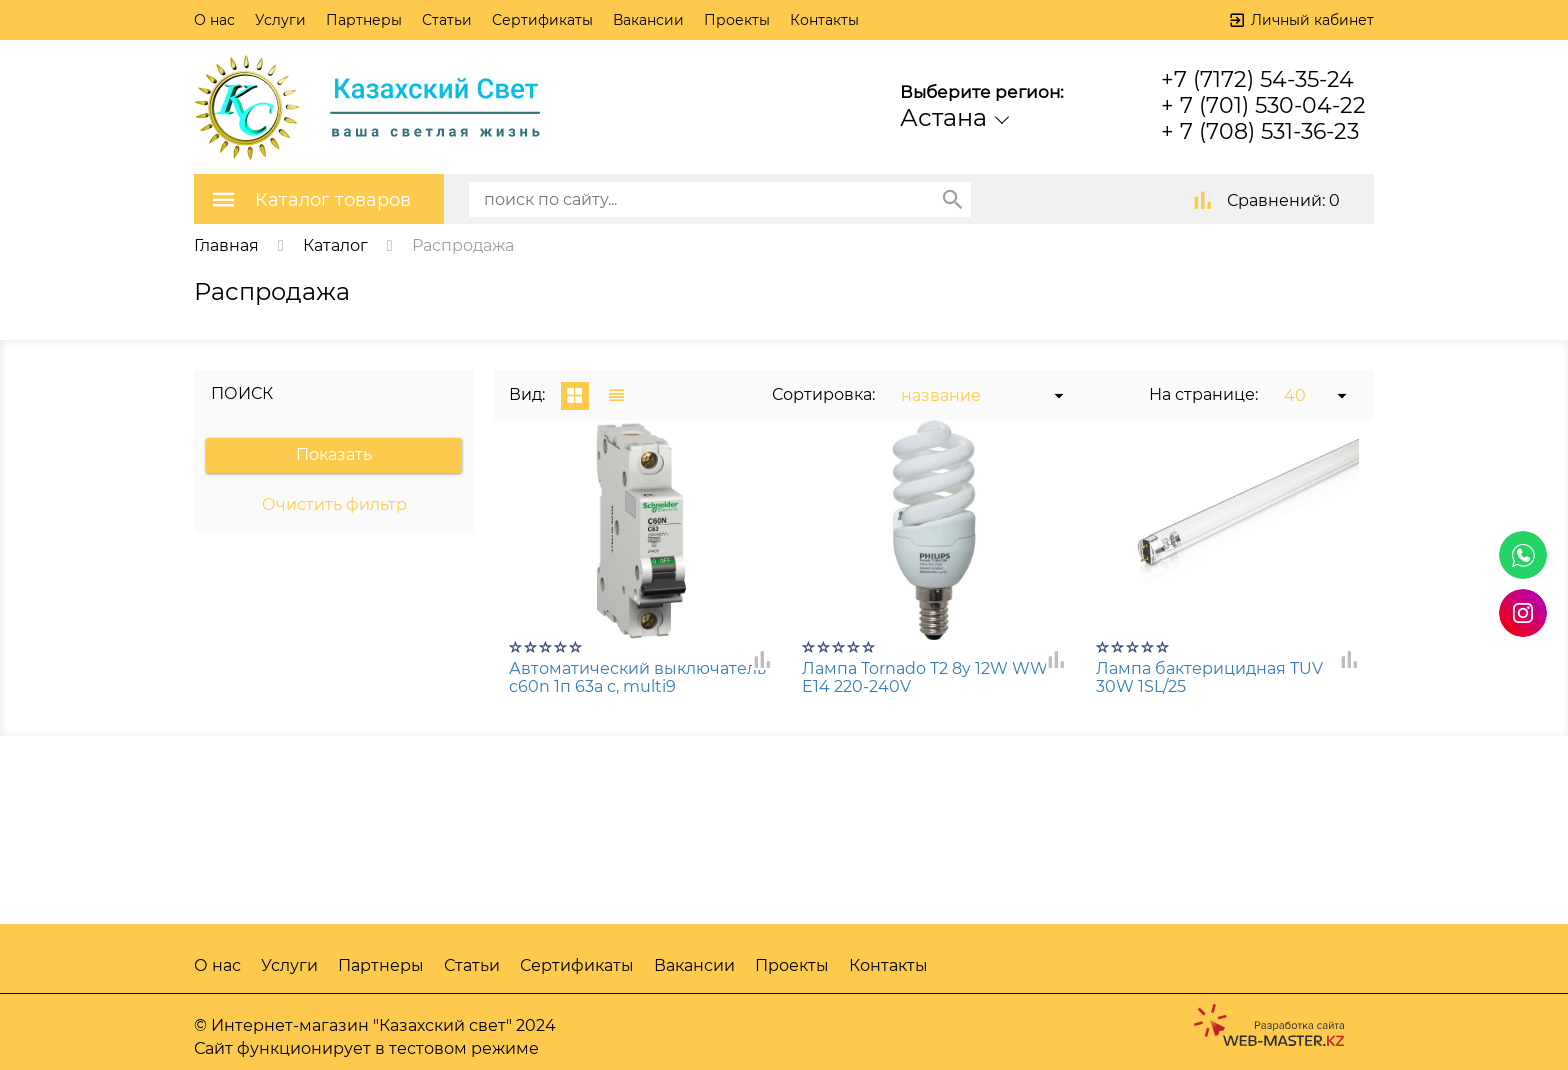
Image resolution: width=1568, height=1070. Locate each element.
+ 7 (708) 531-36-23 (1260, 131)
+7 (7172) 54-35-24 (1257, 79)
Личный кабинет (1312, 20)
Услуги (280, 20)
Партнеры (364, 20)
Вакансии (648, 20)
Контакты (824, 20)
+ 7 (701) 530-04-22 (1263, 105)
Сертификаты (542, 20)
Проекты (737, 20)
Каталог (335, 245)
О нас (214, 20)
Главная (226, 245)
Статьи (447, 20)
